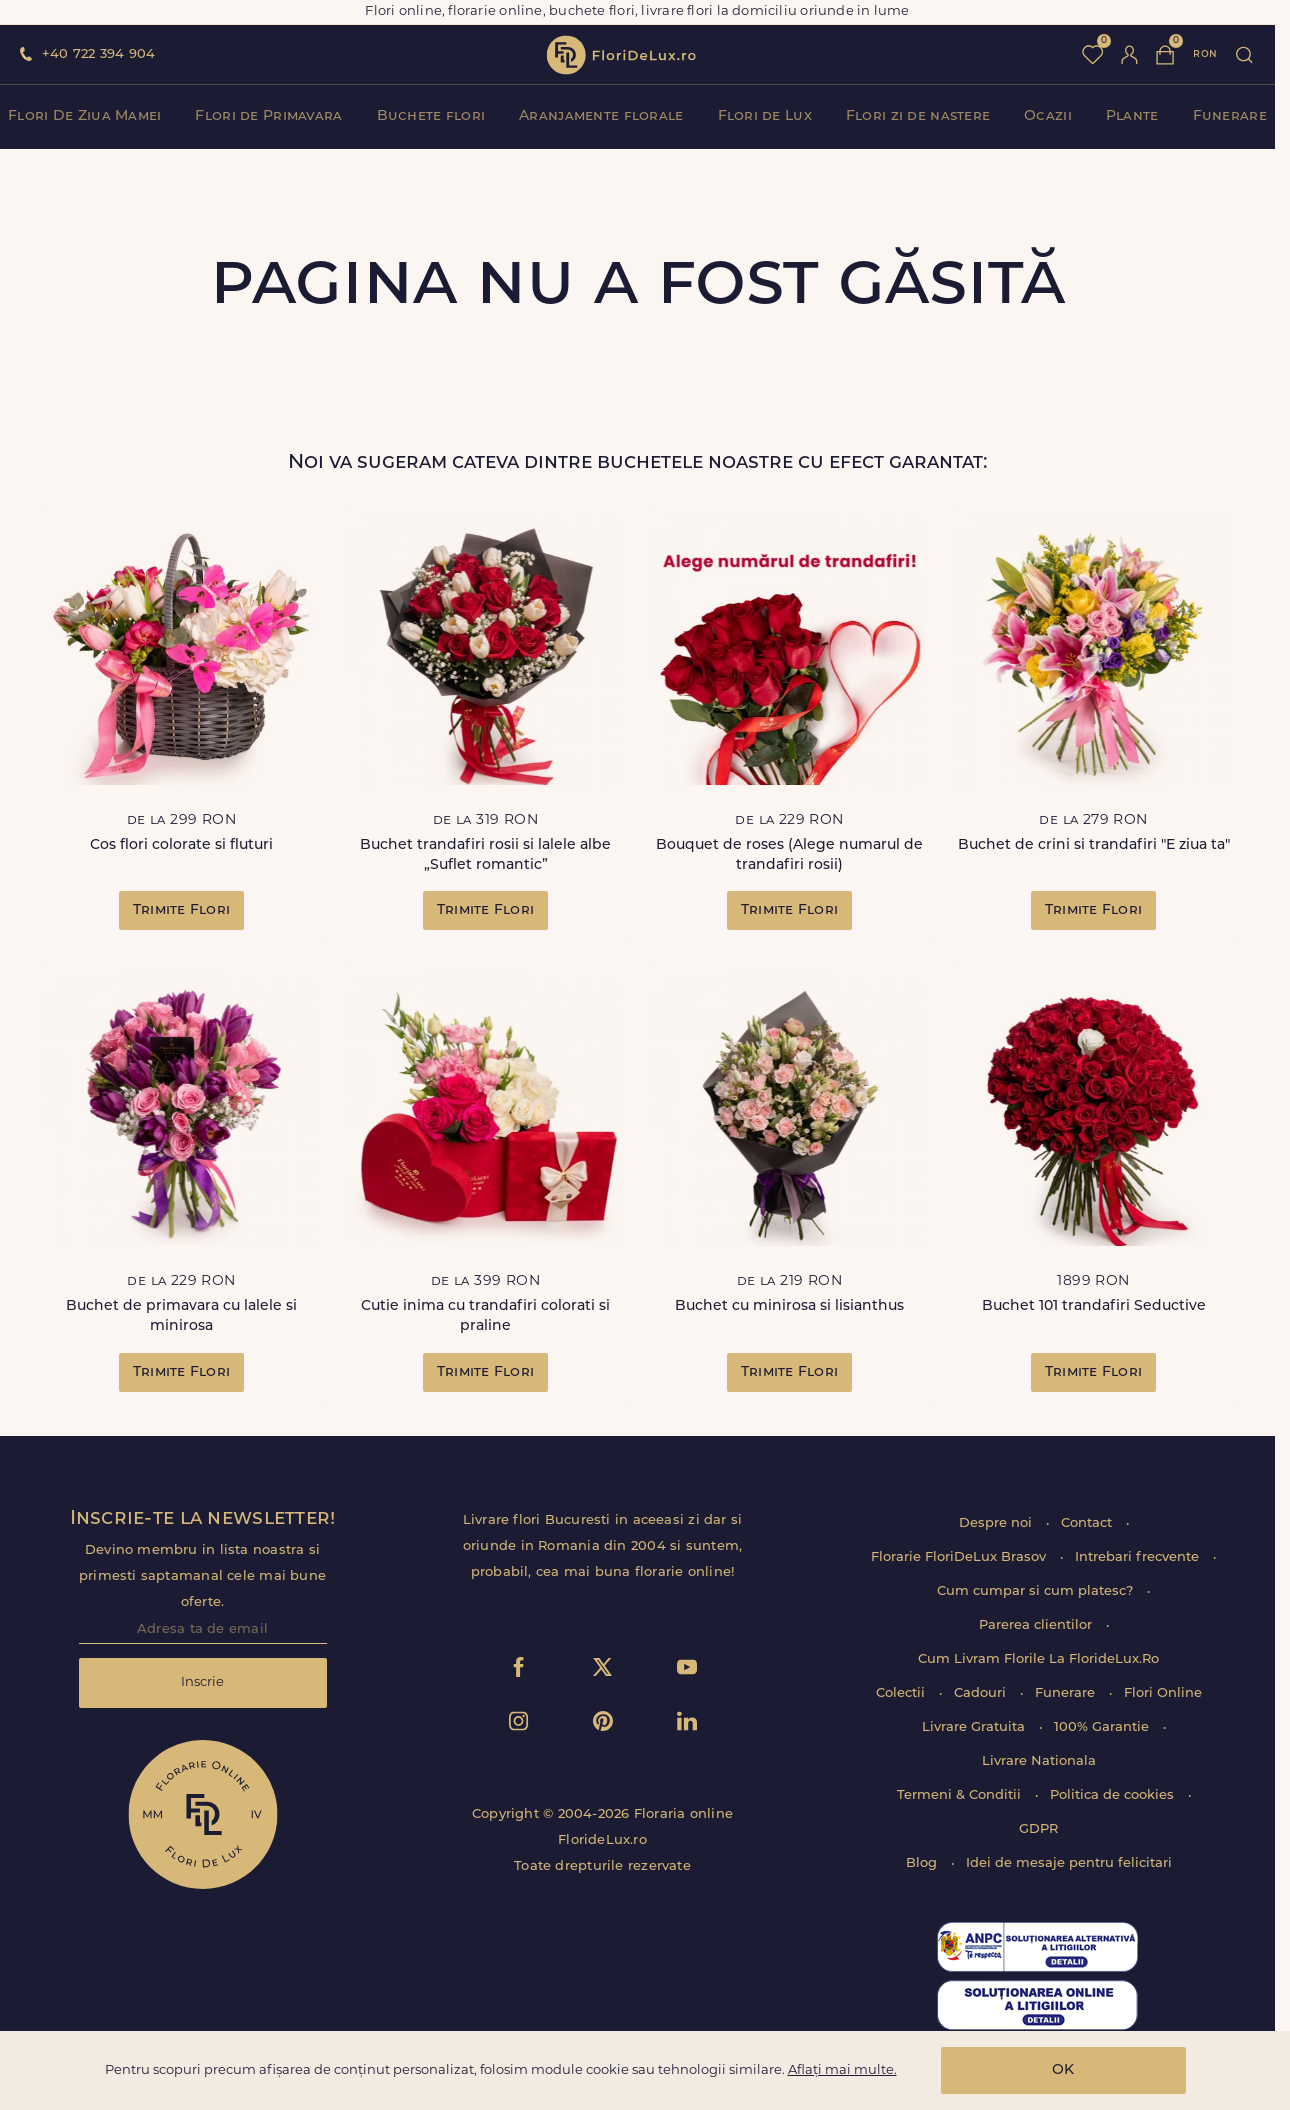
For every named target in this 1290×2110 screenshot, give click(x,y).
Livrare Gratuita (975, 1727)
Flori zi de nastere (918, 116)
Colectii (902, 1693)
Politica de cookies (1114, 1795)
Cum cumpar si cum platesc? (1037, 1591)
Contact (1088, 1523)
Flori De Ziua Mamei (84, 116)
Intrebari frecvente (1139, 1557)
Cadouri (982, 1693)
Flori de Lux (765, 116)
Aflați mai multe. (842, 2070)
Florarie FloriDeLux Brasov (960, 1557)
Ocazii (1048, 116)
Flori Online (1163, 1693)
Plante (1132, 116)
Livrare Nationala (1039, 1761)
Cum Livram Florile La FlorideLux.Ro (1038, 1659)
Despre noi (997, 1523)
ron (1205, 54)
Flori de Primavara (268, 116)
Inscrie (202, 1682)
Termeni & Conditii (961, 1795)
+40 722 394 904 (98, 54)
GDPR (1038, 1829)
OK (1063, 2070)
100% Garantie (1103, 1727)
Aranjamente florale (601, 116)
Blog (923, 1863)
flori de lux (621, 55)
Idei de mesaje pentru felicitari (1069, 1863)
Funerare (1230, 116)
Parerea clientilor (1037, 1625)
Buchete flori (431, 116)
